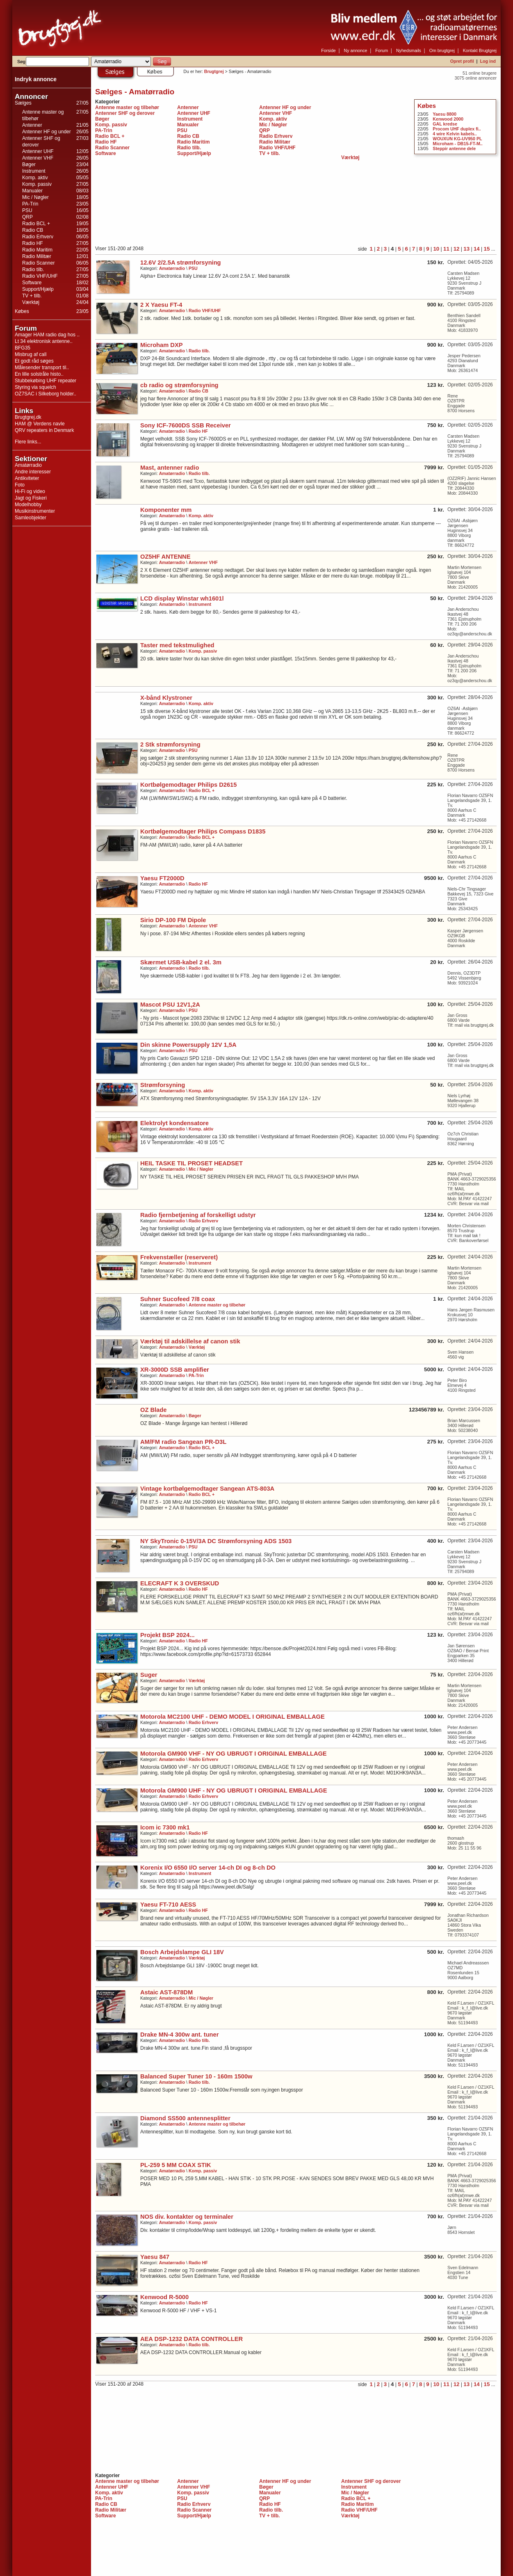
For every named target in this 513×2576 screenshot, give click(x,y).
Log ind (488, 61)
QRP (27, 217)
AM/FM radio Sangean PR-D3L (183, 1442)
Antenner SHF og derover (125, 113)
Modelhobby (28, 504)
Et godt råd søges (34, 361)
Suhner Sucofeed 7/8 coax (177, 1299)
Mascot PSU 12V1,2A (170, 1004)
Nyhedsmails (408, 50)
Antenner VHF (37, 158)
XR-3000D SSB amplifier (174, 1369)
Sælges (23, 103)
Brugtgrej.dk (28, 417)
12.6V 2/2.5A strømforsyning (180, 262)
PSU (27, 210)
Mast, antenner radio (169, 467)
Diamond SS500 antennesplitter (185, 2118)
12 (457, 249)
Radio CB (32, 230)
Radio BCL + (36, 223)
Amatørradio (28, 465)
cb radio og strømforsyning (179, 385)
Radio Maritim (37, 250)
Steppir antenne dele (454, 148)
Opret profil (462, 61)
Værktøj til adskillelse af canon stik (190, 1341)
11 (446, 249)
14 (477, 249)
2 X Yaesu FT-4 (161, 304)
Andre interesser (33, 472)
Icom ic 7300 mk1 (165, 1827)
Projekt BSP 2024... (167, 1635)
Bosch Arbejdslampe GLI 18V (182, 1952)
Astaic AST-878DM (166, 1992)
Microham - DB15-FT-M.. (457, 143)
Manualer (32, 191)
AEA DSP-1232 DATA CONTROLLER (191, 2339)
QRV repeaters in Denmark (44, 430)
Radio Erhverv (37, 237)
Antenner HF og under (46, 132)
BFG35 (22, 348)
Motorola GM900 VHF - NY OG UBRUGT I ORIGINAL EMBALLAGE (233, 1753)
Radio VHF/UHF (40, 276)
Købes (22, 311)
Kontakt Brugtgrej (480, 50)
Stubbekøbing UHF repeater (45, 381)
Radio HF (32, 243)
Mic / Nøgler (35, 197)
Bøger (29, 164)
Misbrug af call (30, 354)
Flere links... (28, 442)
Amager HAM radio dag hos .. (47, 335)
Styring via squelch (35, 387)
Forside (328, 50)
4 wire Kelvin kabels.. (455, 133)
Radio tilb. (33, 269)
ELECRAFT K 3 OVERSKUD (179, 1583)
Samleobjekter (30, 518)
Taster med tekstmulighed (177, 645)
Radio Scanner (38, 263)
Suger (148, 1675)
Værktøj (30, 302)
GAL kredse (445, 123)
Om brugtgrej (442, 50)
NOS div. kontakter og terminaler (186, 2216)
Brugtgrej (214, 71)
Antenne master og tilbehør (127, 107)
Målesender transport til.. (42, 367)
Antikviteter (27, 478)
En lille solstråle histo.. (39, 374)
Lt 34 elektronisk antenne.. (44, 341)
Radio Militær (36, 256)
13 (466, 249)
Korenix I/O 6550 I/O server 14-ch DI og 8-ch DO (208, 1867)
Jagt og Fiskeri (31, 498)
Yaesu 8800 (444, 114)
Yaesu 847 (154, 2257)
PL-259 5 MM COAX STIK (175, 2165)
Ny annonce (355, 50)
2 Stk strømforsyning (170, 744)
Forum (381, 50)
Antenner (32, 125)
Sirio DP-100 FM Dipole (173, 920)
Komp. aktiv (35, 177)
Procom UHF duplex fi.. (457, 128)
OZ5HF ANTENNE (165, 556)
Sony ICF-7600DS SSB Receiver (185, 425)
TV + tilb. (32, 296)
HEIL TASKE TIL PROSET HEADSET (191, 1163)
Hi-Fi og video (30, 491)
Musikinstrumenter (35, 511)
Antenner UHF (38, 151)
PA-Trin (30, 204)
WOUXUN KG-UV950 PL (457, 138)
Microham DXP (161, 345)
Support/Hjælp (38, 289)
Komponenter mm (166, 510)
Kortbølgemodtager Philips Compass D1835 (202, 831)
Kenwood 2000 (448, 118)
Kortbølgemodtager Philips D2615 (188, 784)
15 (487, 249)
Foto (20, 485)
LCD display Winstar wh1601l (181, 598)
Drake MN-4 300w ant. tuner (179, 2034)
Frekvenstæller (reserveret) (179, 1257)
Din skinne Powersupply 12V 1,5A (188, 1044)
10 (436, 249)
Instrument (34, 171)
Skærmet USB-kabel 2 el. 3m (180, 962)
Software (31, 282)
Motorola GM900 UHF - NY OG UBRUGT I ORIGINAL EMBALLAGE (233, 1790)
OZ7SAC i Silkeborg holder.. (45, 394)
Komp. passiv (37, 184)
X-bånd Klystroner (166, 697)
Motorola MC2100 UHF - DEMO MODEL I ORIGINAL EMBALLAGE (232, 1716)
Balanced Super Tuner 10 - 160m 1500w (196, 2076)
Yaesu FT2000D (162, 878)
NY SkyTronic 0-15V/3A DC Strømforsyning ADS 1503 (216, 1541)
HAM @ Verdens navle (40, 424)
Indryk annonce (36, 79)
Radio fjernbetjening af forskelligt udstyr (198, 1215)
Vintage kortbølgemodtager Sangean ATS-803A (207, 1488)
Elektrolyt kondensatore (174, 1123)
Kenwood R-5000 (164, 2297)
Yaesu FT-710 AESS (168, 1904)
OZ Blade (153, 1410)
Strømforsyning (162, 1085)
